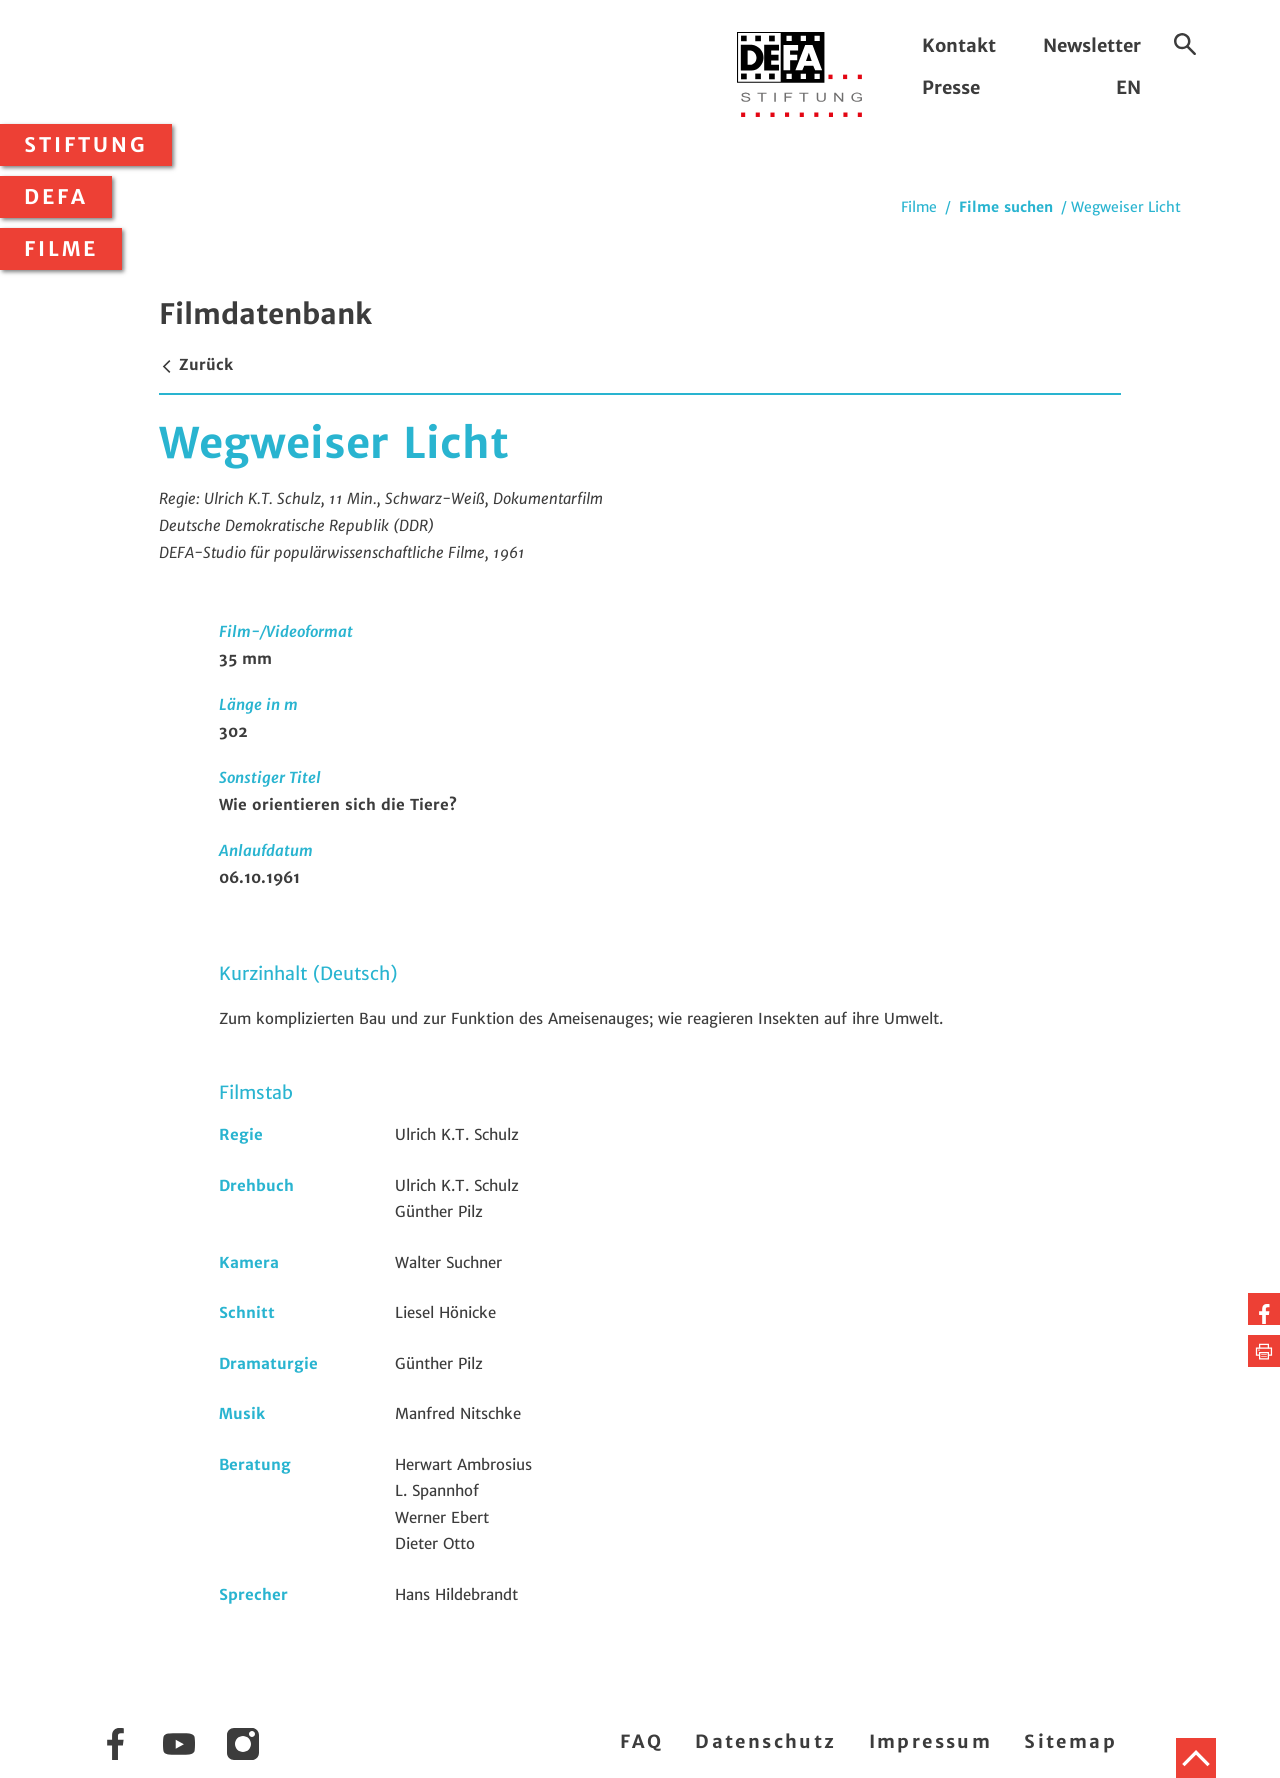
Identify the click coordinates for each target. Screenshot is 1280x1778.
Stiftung (86, 145)
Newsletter (1092, 45)
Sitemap (1070, 1741)
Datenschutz (765, 1741)
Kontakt (959, 45)
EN (1128, 87)
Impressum (931, 1741)
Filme (61, 249)
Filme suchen (1006, 207)
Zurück (196, 364)
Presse (951, 87)
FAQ (641, 1741)
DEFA (56, 197)
